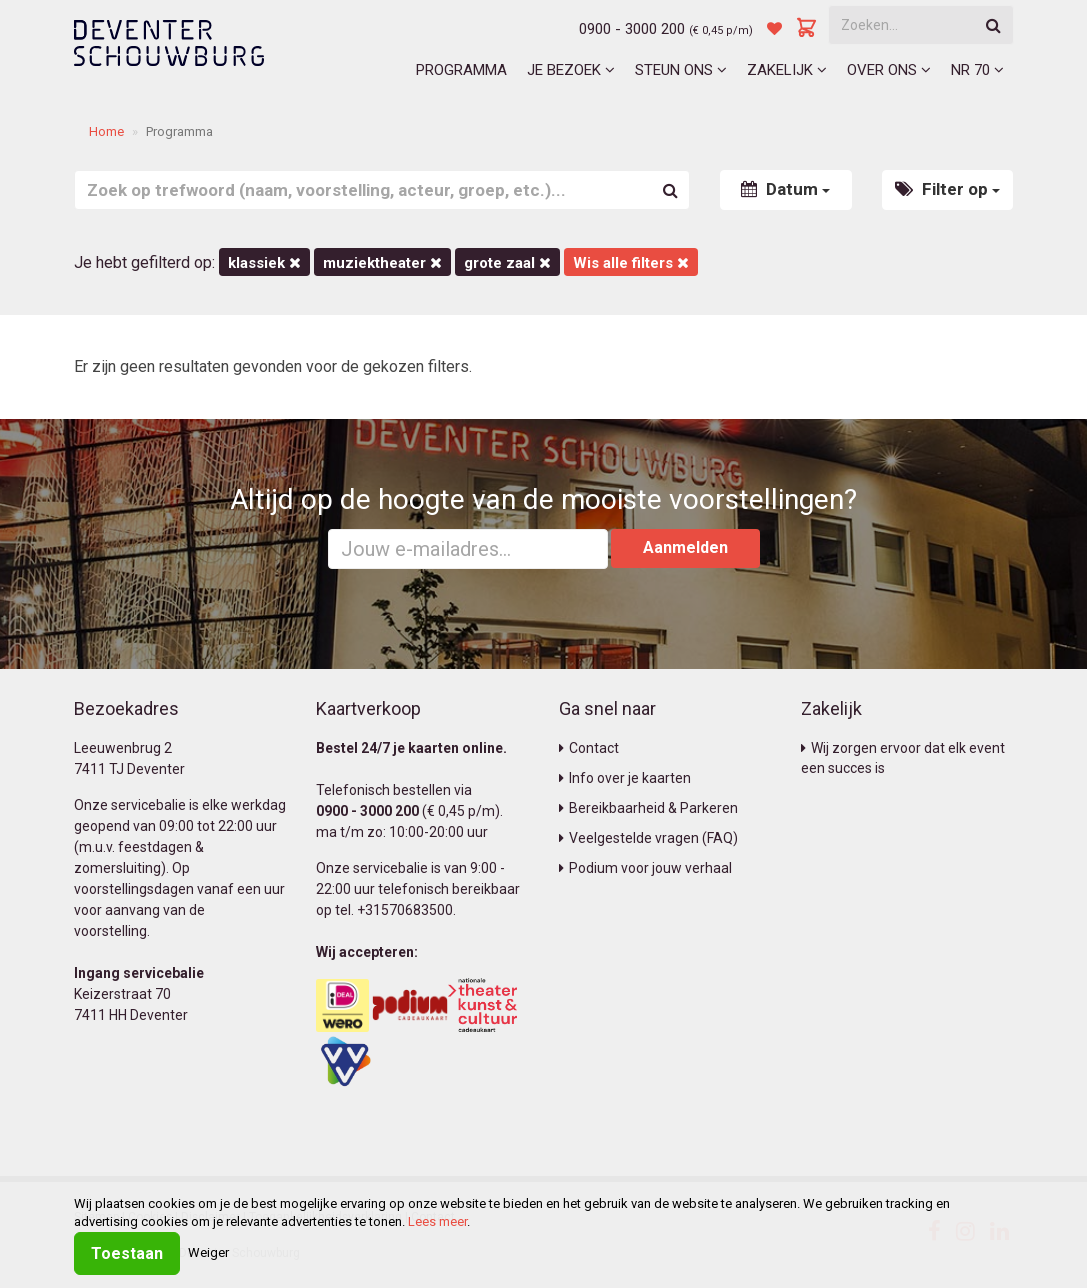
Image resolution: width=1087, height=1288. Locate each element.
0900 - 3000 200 (632, 29)
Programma (461, 70)
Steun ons (681, 70)
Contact (589, 748)
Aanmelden (685, 547)
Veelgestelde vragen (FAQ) (648, 838)
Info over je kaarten (625, 778)
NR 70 (977, 70)
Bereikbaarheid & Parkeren (648, 808)
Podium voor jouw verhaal (645, 868)
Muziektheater (382, 263)
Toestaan (127, 1253)
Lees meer (437, 1221)
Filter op (947, 189)
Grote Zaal (507, 263)
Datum (785, 189)
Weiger (208, 1252)
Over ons (889, 70)
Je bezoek (571, 70)
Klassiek (264, 263)
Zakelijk (787, 70)
